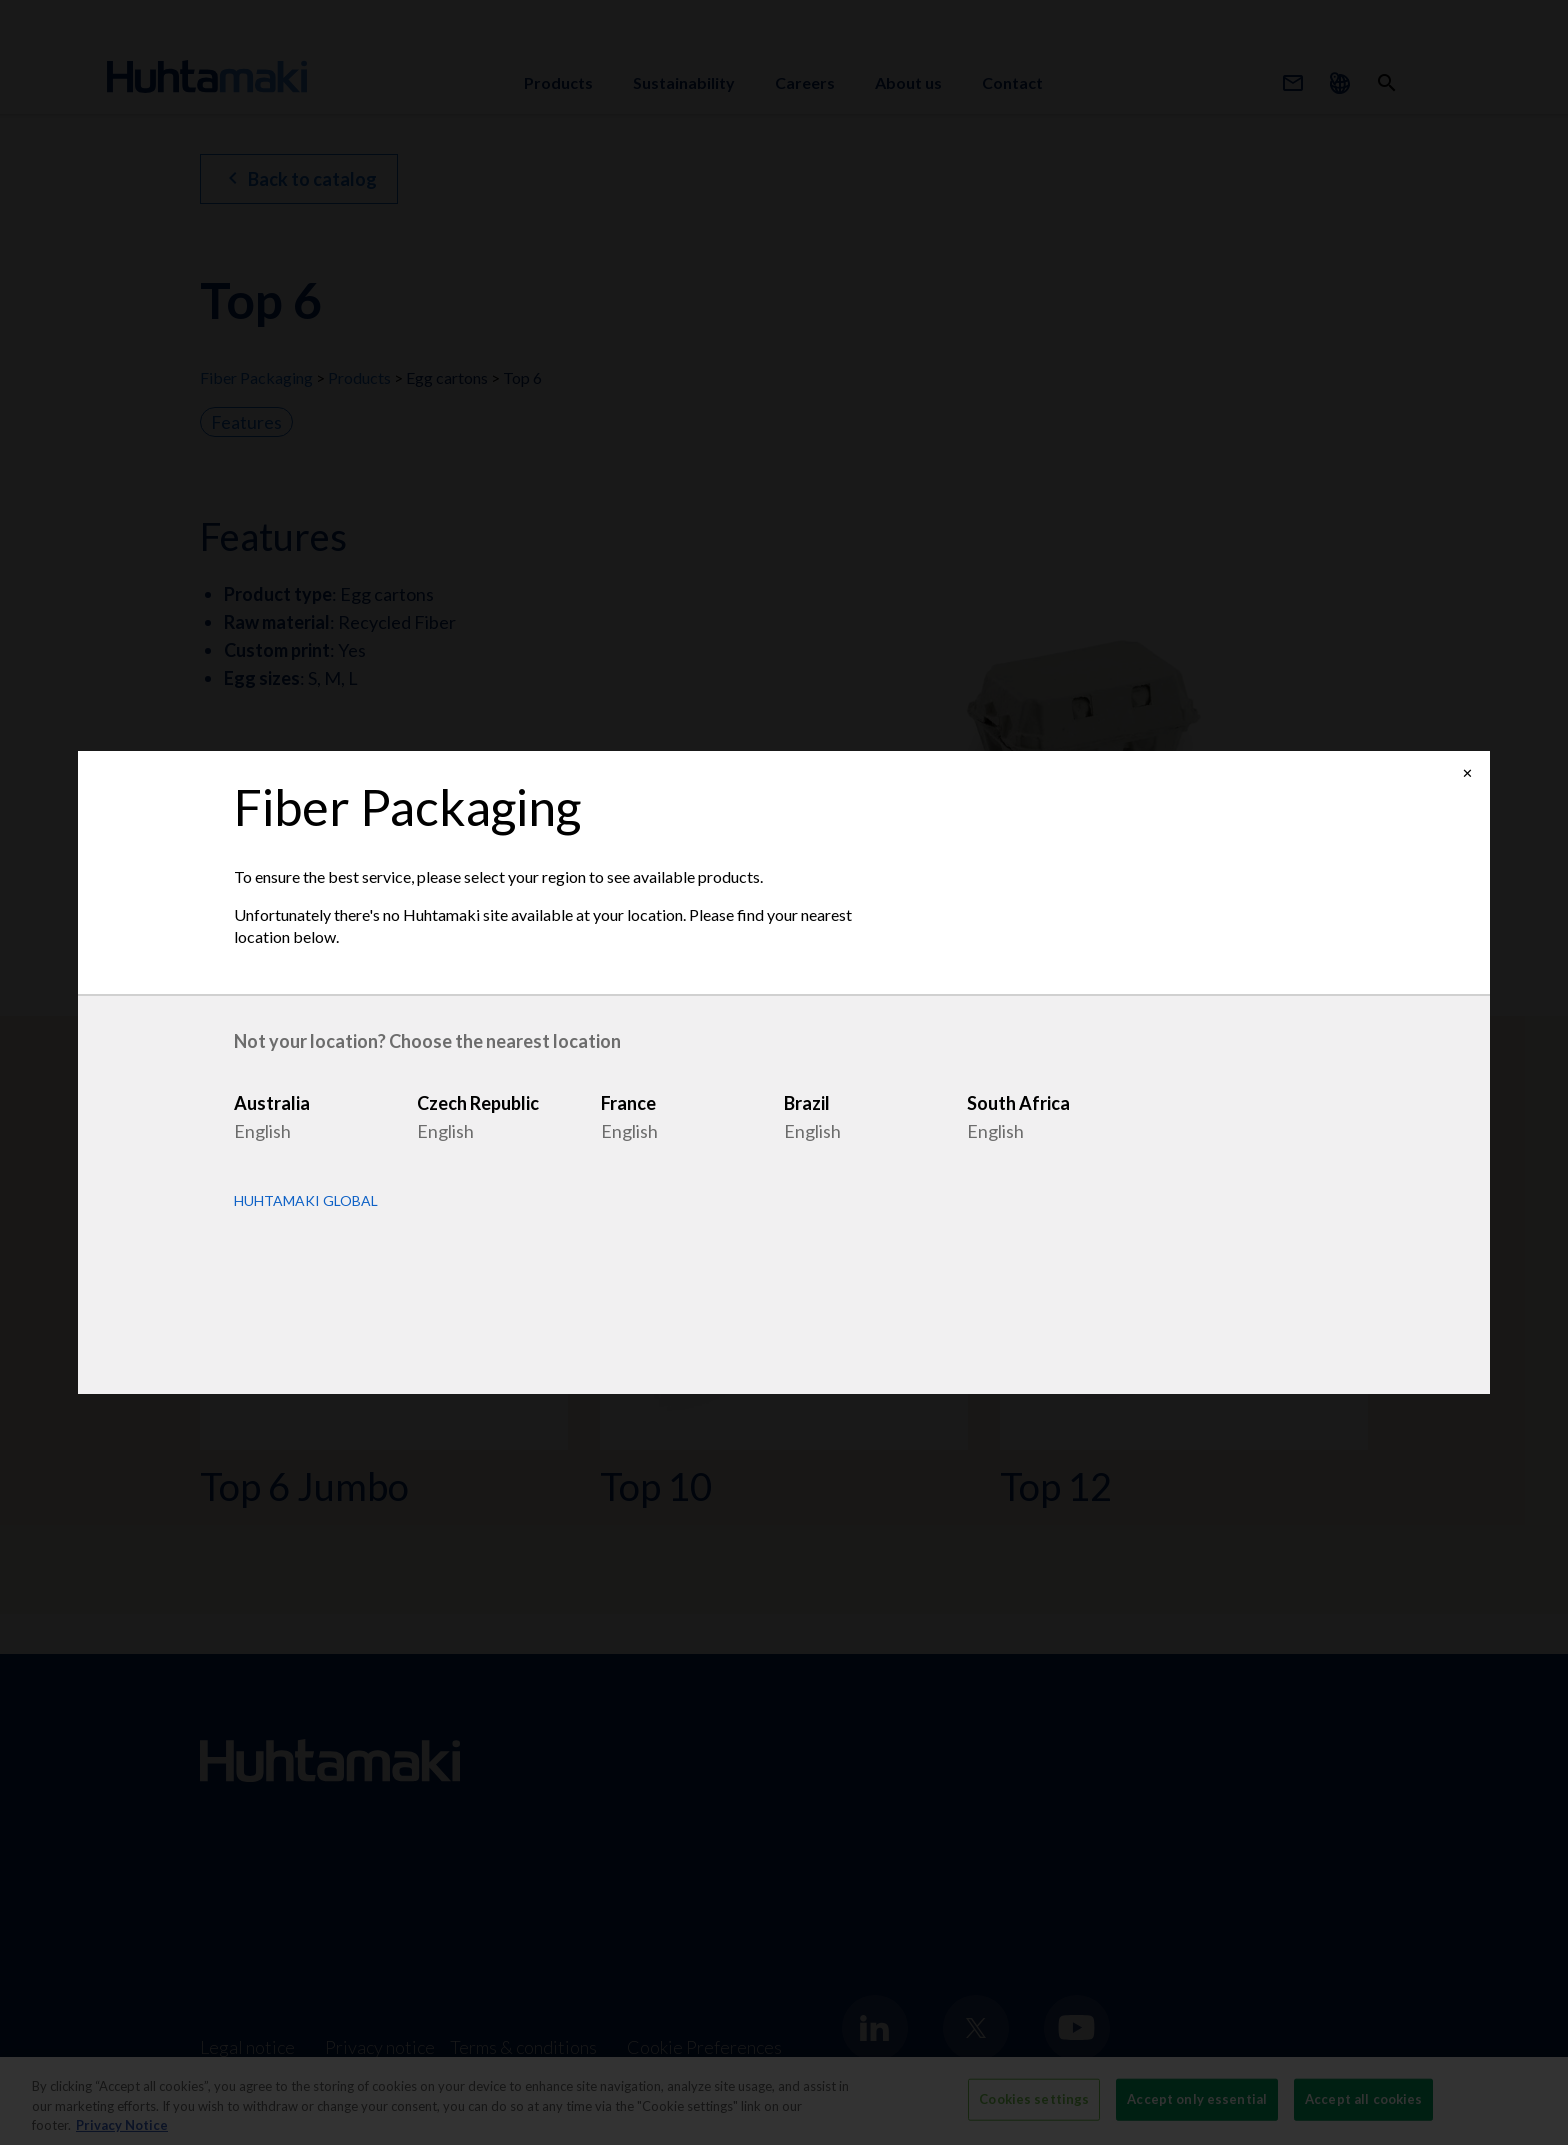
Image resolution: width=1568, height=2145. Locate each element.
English (262, 1131)
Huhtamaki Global (306, 1201)
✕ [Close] (1467, 773)
